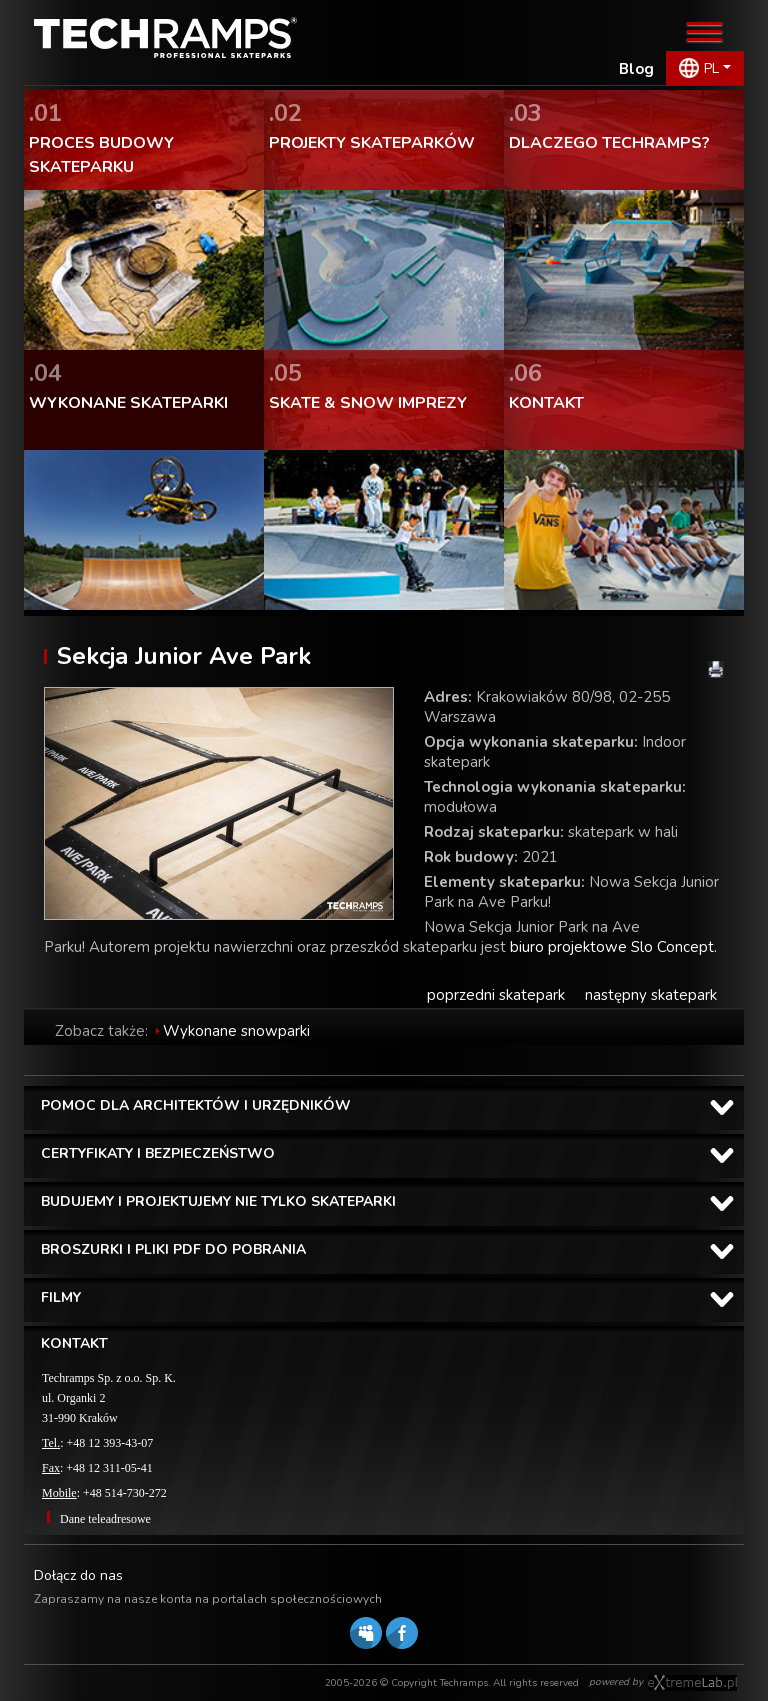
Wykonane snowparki (236, 1031)
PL (711, 68)
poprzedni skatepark (496, 995)
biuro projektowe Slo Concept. (613, 947)
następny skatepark (651, 995)
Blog (636, 69)
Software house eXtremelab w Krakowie (692, 1683)
